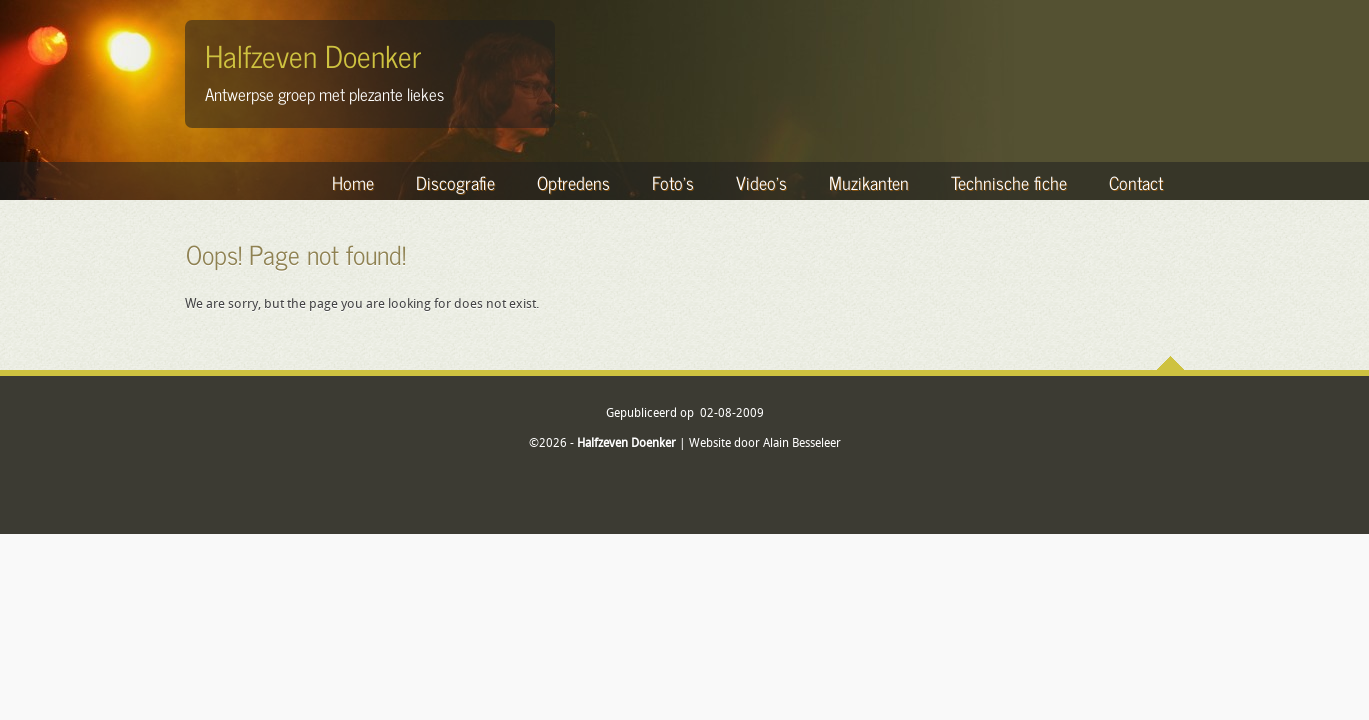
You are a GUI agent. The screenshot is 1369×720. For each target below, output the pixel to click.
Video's (761, 182)
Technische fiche (1009, 182)
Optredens (573, 182)
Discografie (455, 182)
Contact (1136, 182)
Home (353, 182)
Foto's (673, 182)
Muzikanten (869, 182)
